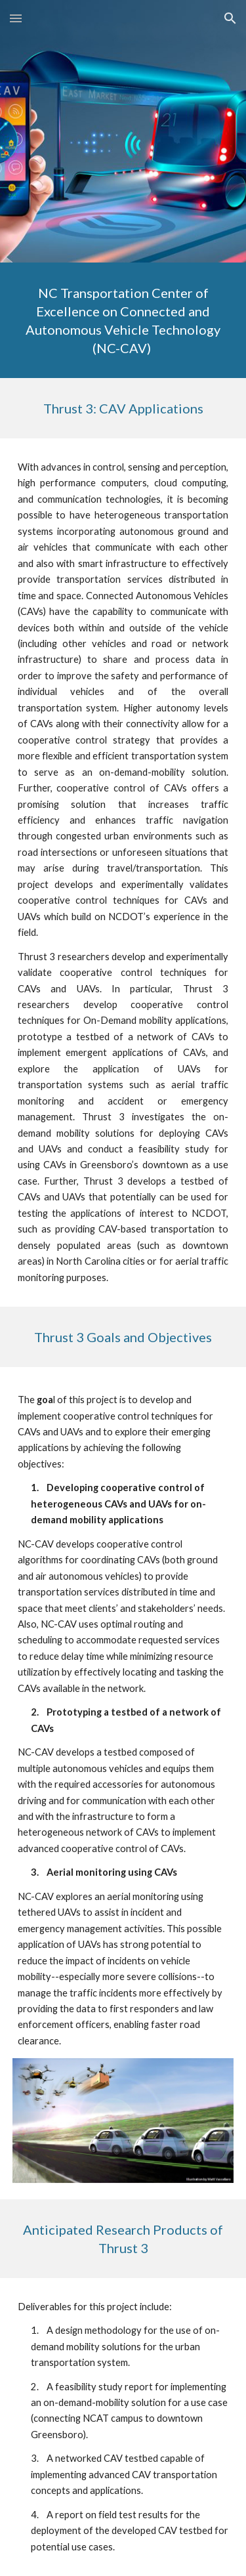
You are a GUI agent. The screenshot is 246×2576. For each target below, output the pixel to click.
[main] (123, 320)
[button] (15, 18)
